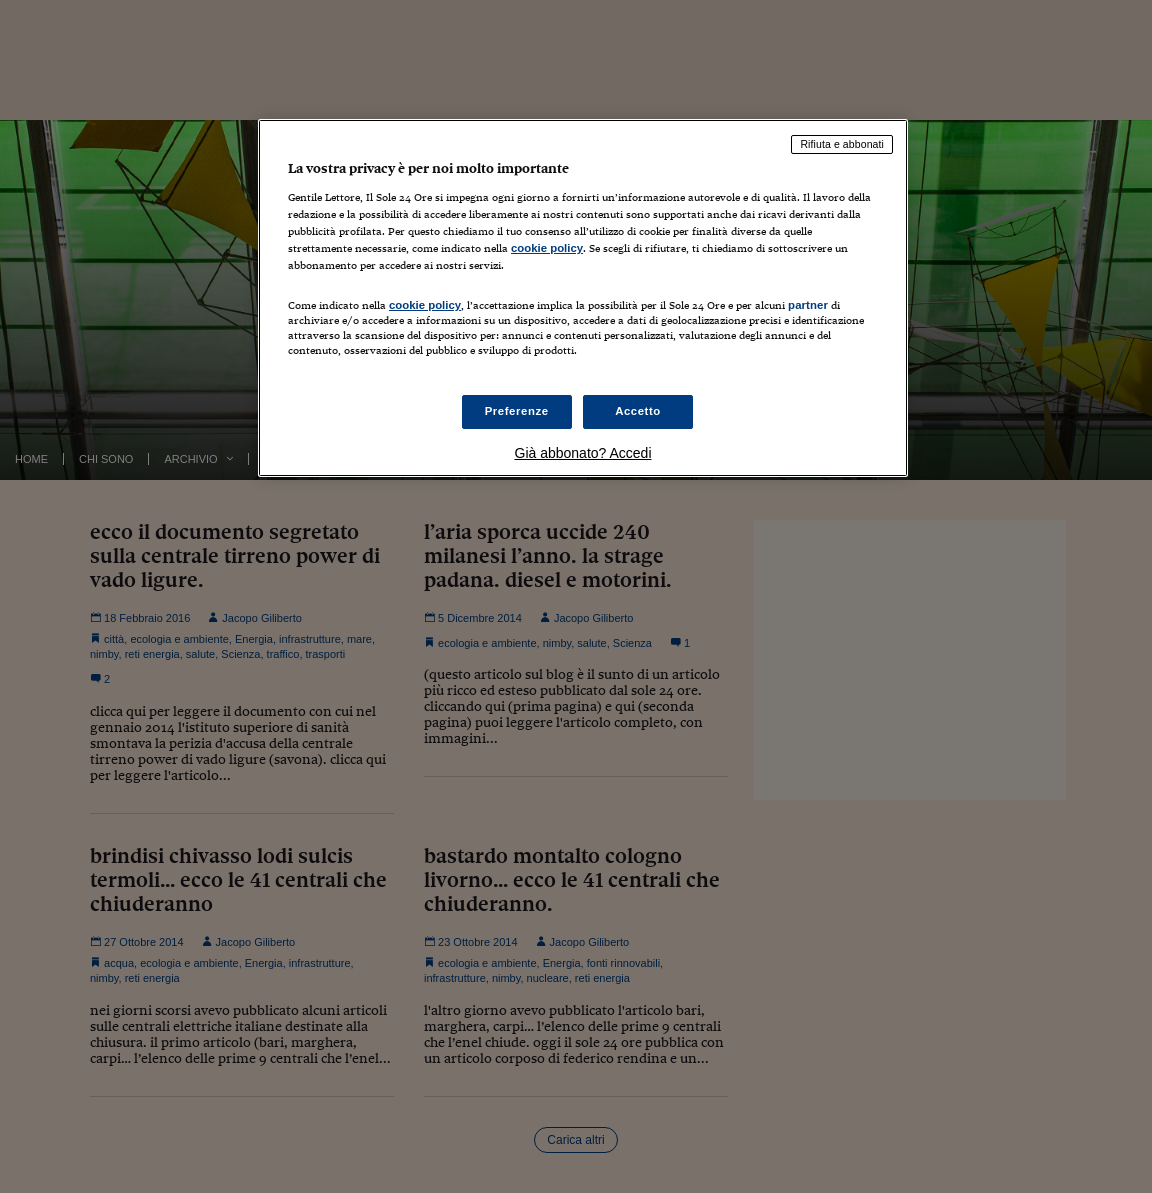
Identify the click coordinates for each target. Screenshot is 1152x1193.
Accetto (638, 411)
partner (808, 305)
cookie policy (547, 248)
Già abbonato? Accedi (583, 453)
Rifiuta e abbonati (842, 144)
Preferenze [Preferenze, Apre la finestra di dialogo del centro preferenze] (517, 411)
